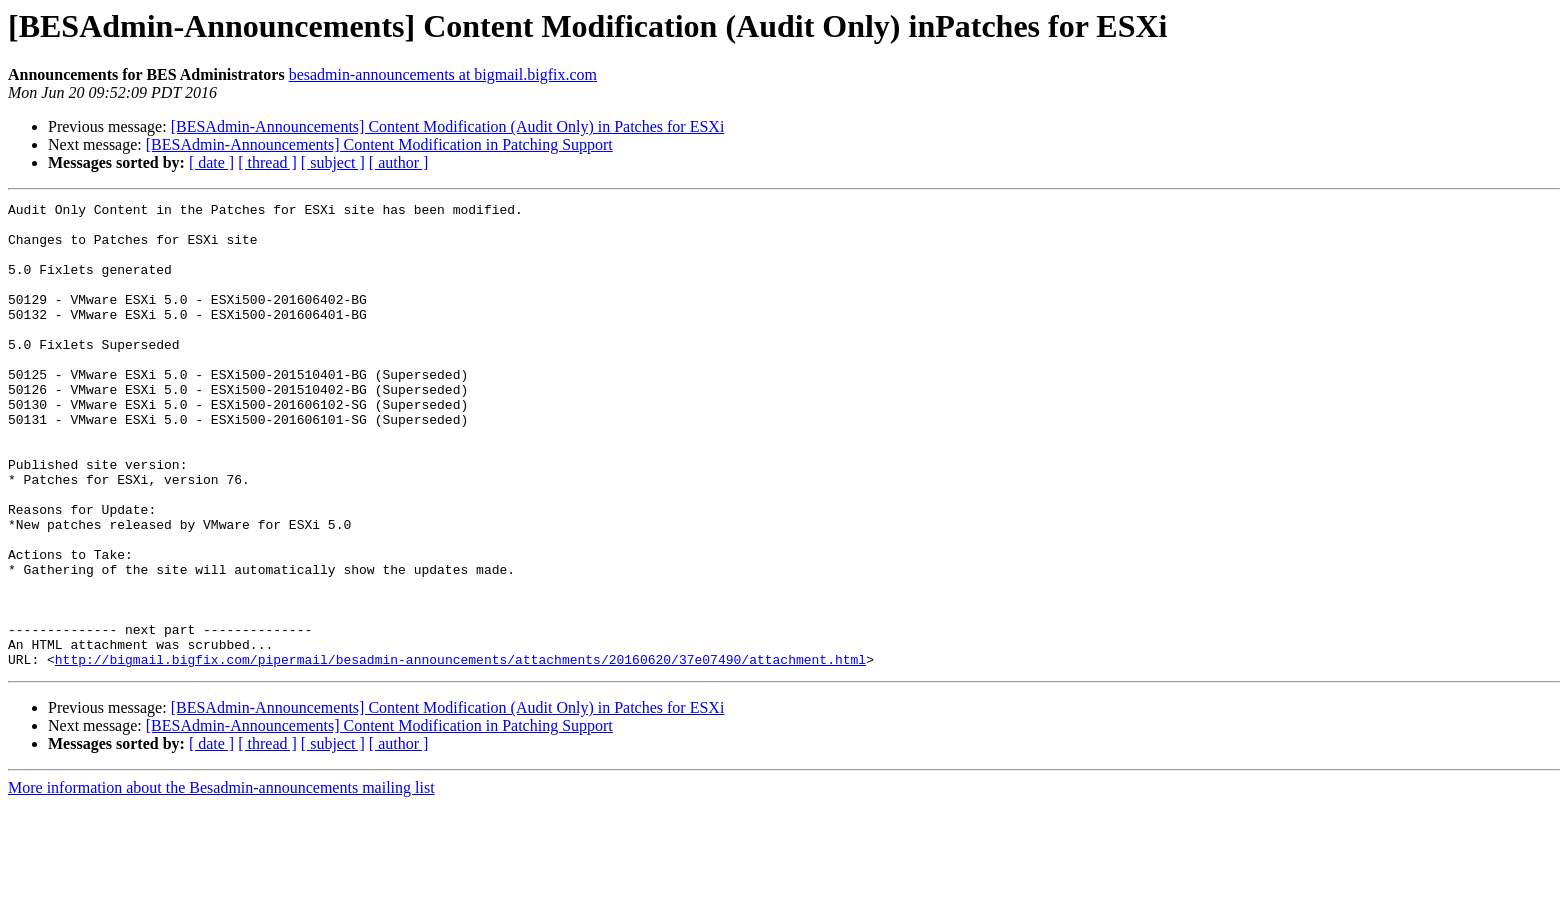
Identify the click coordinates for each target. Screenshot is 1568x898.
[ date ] (211, 162)
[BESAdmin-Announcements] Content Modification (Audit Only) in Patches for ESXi (448, 126)
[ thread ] (267, 162)
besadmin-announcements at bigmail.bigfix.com (443, 74)
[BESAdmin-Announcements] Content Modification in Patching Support (379, 144)
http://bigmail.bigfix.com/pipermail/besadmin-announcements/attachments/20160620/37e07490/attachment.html (460, 752)
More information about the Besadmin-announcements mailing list (221, 880)
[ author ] (399, 162)
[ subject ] (333, 162)
